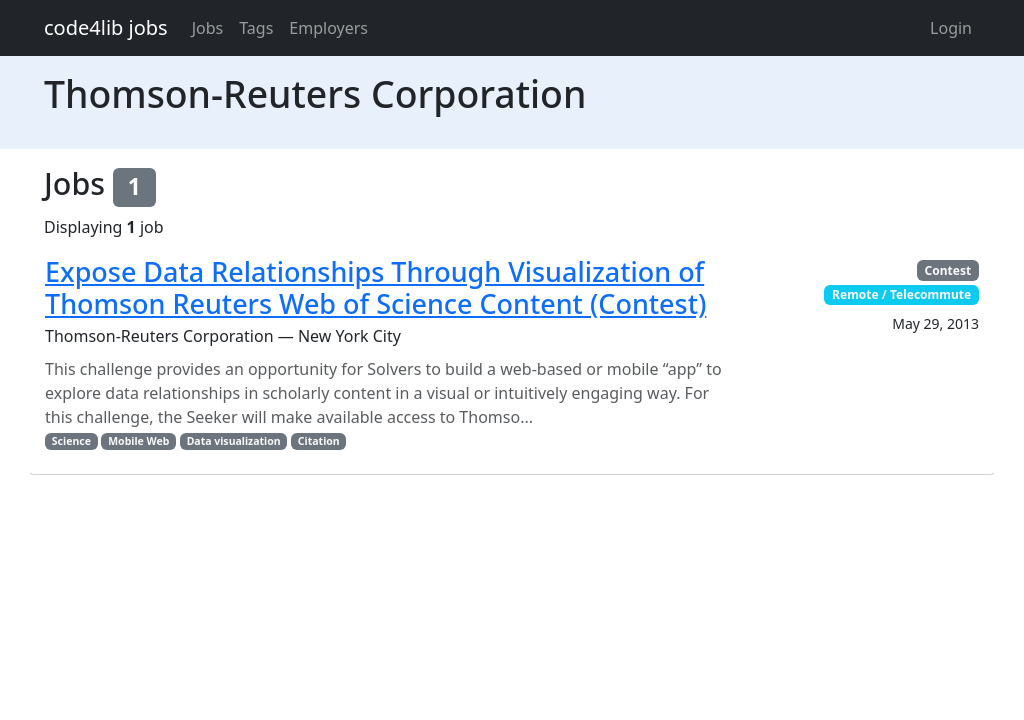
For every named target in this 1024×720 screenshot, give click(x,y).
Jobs (208, 28)
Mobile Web (138, 441)
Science (71, 441)
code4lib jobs (106, 27)
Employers (328, 28)
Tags (256, 28)
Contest (948, 270)
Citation (319, 441)
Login (951, 28)
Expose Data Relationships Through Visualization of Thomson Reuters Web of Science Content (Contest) (375, 287)
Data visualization (234, 441)
